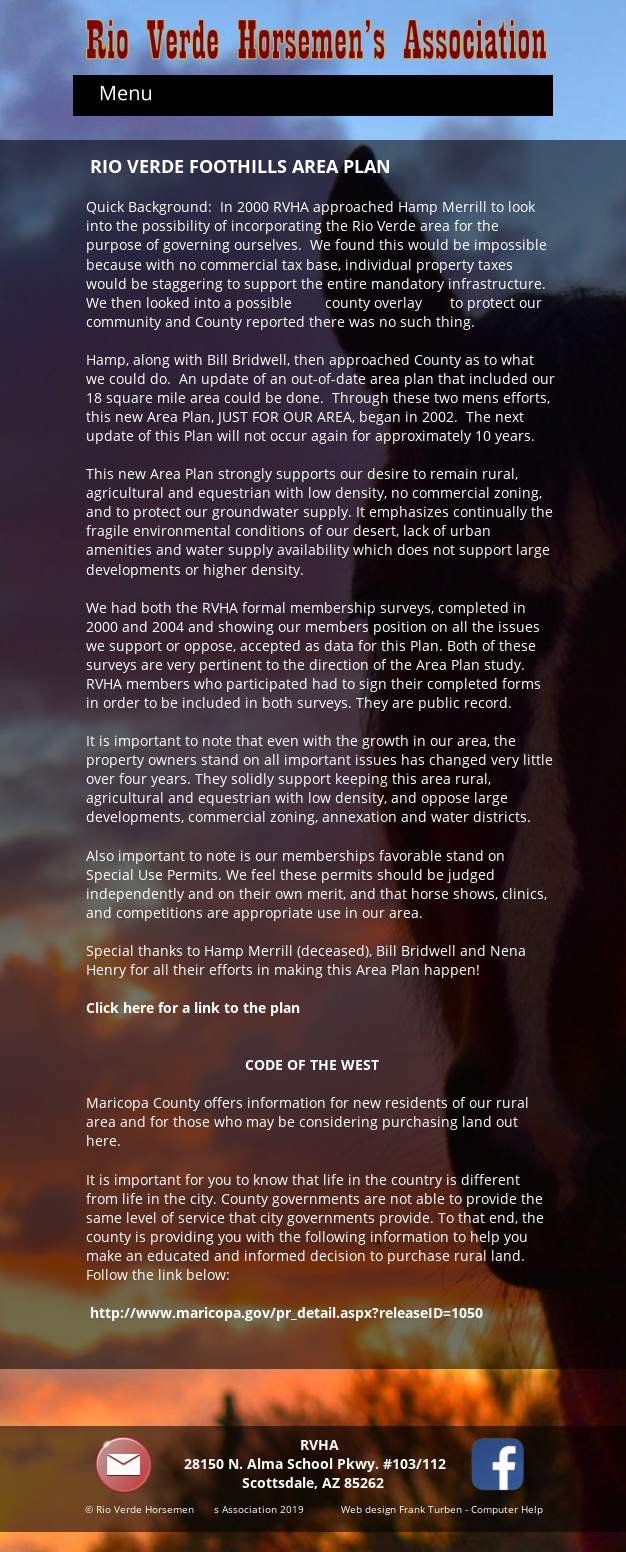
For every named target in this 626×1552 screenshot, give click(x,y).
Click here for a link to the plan (193, 1007)
